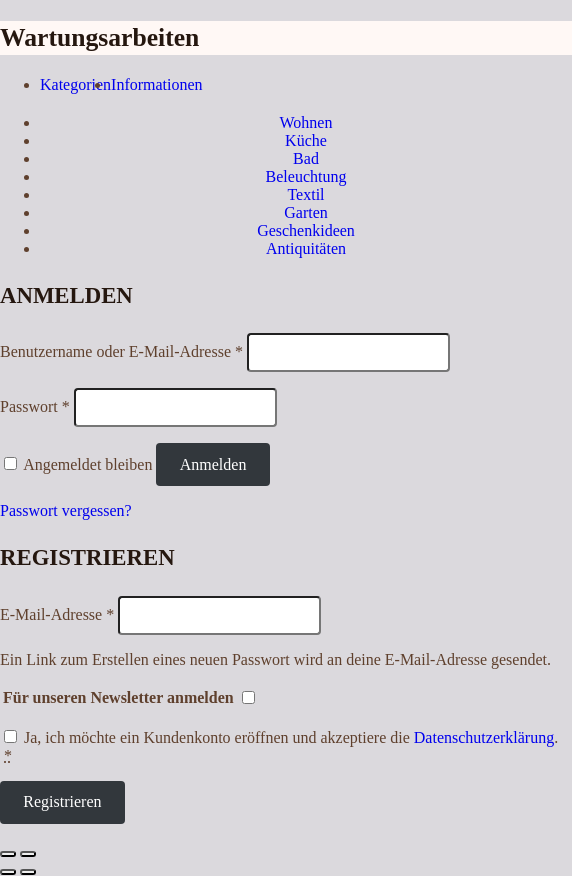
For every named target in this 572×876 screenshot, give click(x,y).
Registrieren (62, 801)
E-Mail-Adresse (57, 614)
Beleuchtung (306, 176)
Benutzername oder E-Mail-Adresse (121, 351)
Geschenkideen (306, 230)
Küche (306, 140)
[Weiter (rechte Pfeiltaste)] (28, 872)
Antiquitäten (306, 248)
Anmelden (213, 464)
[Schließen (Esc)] (8, 854)
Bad (306, 158)
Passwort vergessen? (66, 510)
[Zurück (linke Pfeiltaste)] (8, 872)
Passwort (35, 406)
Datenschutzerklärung (484, 737)
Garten (306, 212)
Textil (305, 194)
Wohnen (306, 122)
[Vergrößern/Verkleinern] (28, 854)
